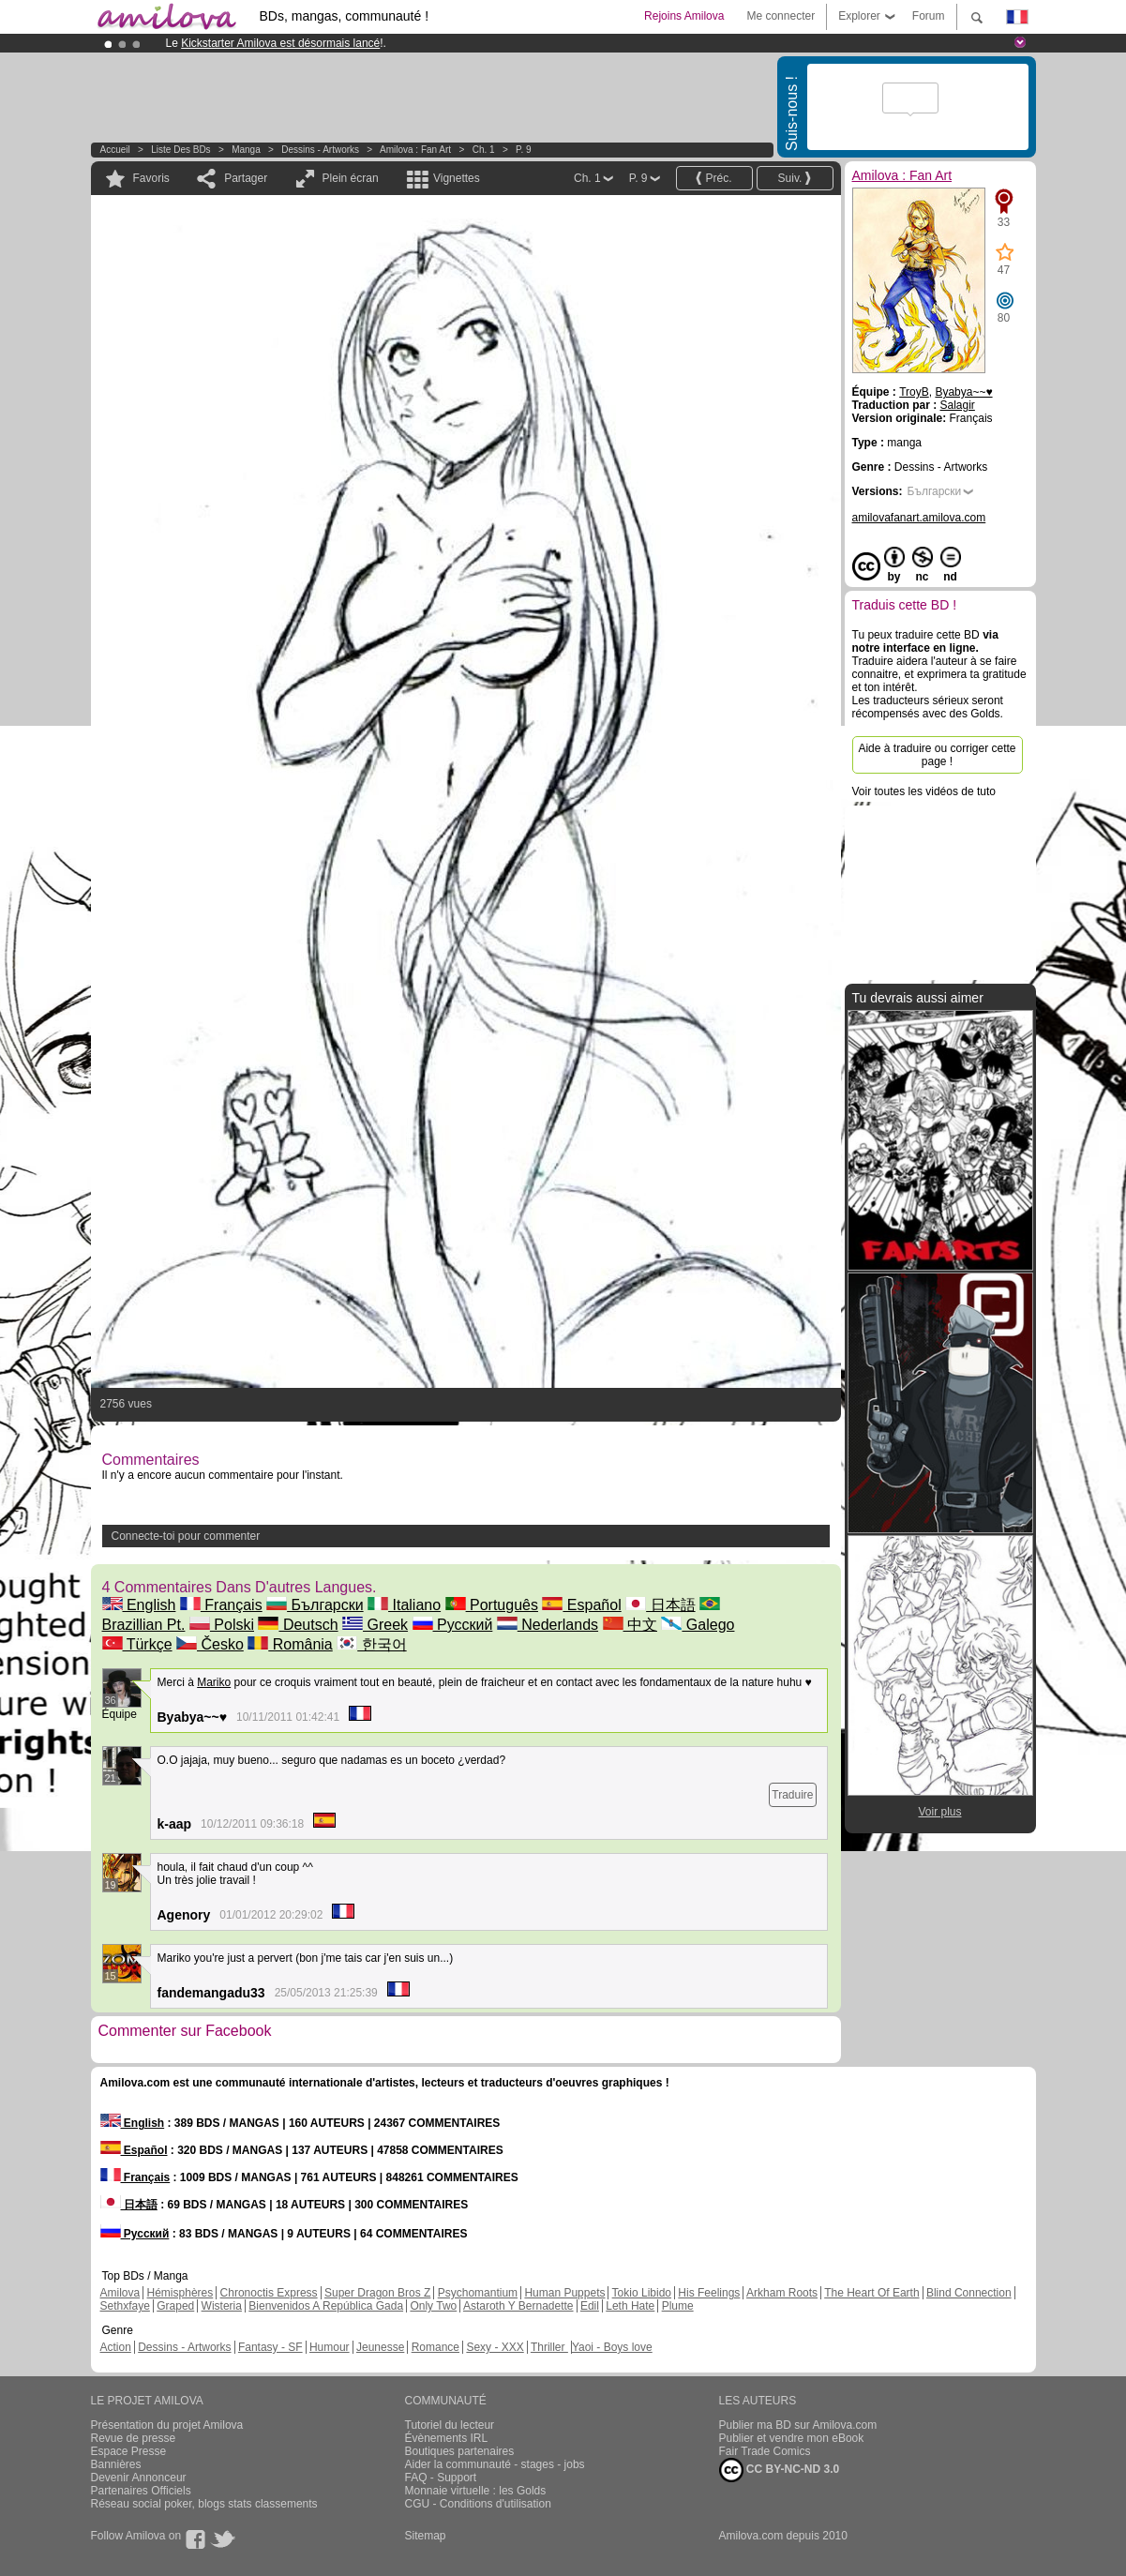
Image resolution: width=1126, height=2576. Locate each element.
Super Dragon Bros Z (377, 2292)
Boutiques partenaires (460, 2451)
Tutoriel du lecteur (450, 2425)
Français (221, 1605)
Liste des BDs (180, 149)
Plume (678, 2305)
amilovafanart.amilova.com (919, 517)
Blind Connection (969, 2292)
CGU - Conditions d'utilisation (478, 2503)
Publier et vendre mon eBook (791, 2438)
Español (581, 1605)
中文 (630, 1625)
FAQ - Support (441, 2477)
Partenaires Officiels (141, 2490)
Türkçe (137, 1644)
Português (491, 1605)
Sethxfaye (125, 2305)
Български (315, 1605)
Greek (375, 1625)
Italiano (404, 1605)
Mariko (214, 1682)
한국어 (371, 1644)
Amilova (120, 2292)
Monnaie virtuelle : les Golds (476, 2490)
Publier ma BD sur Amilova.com (798, 2425)
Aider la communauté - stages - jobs (495, 2464)
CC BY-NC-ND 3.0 (779, 2470)
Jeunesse (380, 2347)
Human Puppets (564, 2292)
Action (115, 2347)
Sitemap (425, 2535)
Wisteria (222, 2305)
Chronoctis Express (269, 2292)
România (290, 1644)
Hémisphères (180, 2292)
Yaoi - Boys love (612, 2347)
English (139, 1605)
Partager (245, 178)
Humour (329, 2347)
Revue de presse (133, 2438)
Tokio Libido (641, 2292)
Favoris (151, 178)
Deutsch (298, 1625)
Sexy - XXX (494, 2347)
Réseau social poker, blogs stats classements (204, 2503)
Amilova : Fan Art (415, 149)
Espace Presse (129, 2451)
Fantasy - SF (270, 2347)
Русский (453, 1625)
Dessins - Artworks (320, 149)
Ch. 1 (484, 149)
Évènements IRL (446, 2438)
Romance (435, 2347)
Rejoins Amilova (684, 16)
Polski (221, 1625)
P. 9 (524, 149)
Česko (210, 1644)
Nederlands (547, 1625)
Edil (589, 2305)
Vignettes (456, 178)
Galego (697, 1625)
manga (246, 149)
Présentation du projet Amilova (167, 2425)
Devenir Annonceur (139, 2477)
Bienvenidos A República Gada (325, 2305)
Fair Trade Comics (765, 2451)
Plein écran (351, 178)
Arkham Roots (782, 2292)
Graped (175, 2305)
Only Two (433, 2305)
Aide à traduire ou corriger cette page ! (936, 755)
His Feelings (709, 2292)
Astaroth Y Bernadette (518, 2305)
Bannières (116, 2464)
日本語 (660, 1605)
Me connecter (780, 16)
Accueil (115, 149)
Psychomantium (478, 2292)
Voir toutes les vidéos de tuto (924, 791)
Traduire (792, 1794)
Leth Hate (630, 2305)
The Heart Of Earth (871, 2292)
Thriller (549, 2347)
